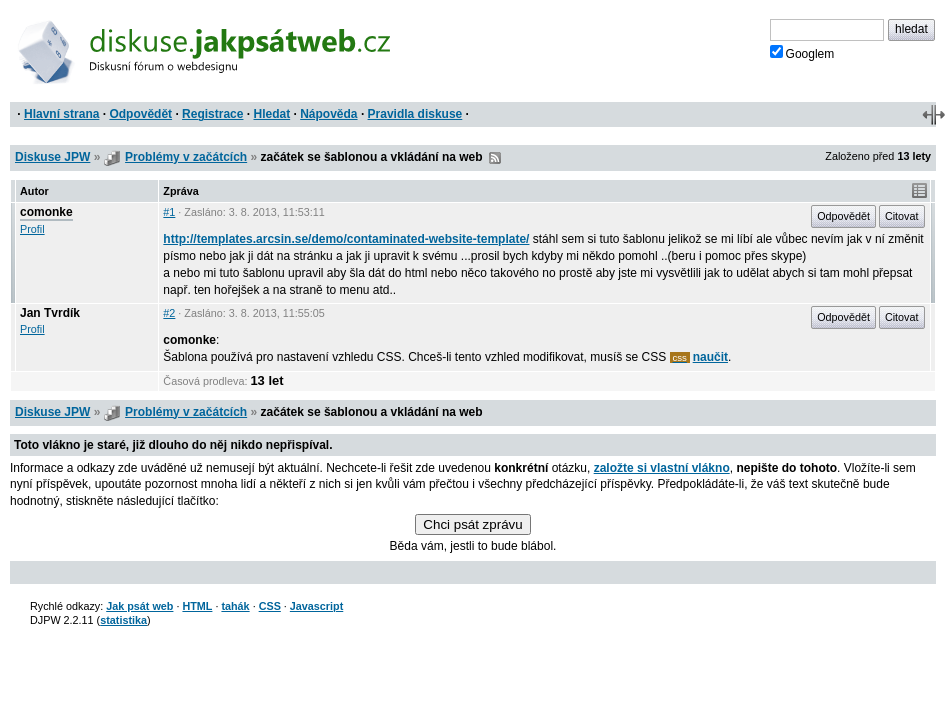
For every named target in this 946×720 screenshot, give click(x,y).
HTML (197, 606)
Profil (32, 229)
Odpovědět (140, 114)
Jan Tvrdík (50, 313)
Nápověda (328, 114)
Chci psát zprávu (472, 524)
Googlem (802, 53)
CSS (270, 606)
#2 (169, 313)
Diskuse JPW (52, 157)
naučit (710, 357)
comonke (46, 212)
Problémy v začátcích (186, 157)
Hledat (271, 114)
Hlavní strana (61, 114)
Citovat (902, 216)
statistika (123, 620)
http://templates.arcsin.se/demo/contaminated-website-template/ (346, 239)
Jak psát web (139, 606)
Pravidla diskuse (415, 114)
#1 (169, 212)
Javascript (316, 606)
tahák (235, 606)
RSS (495, 158)
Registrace (212, 114)
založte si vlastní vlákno (662, 468)
